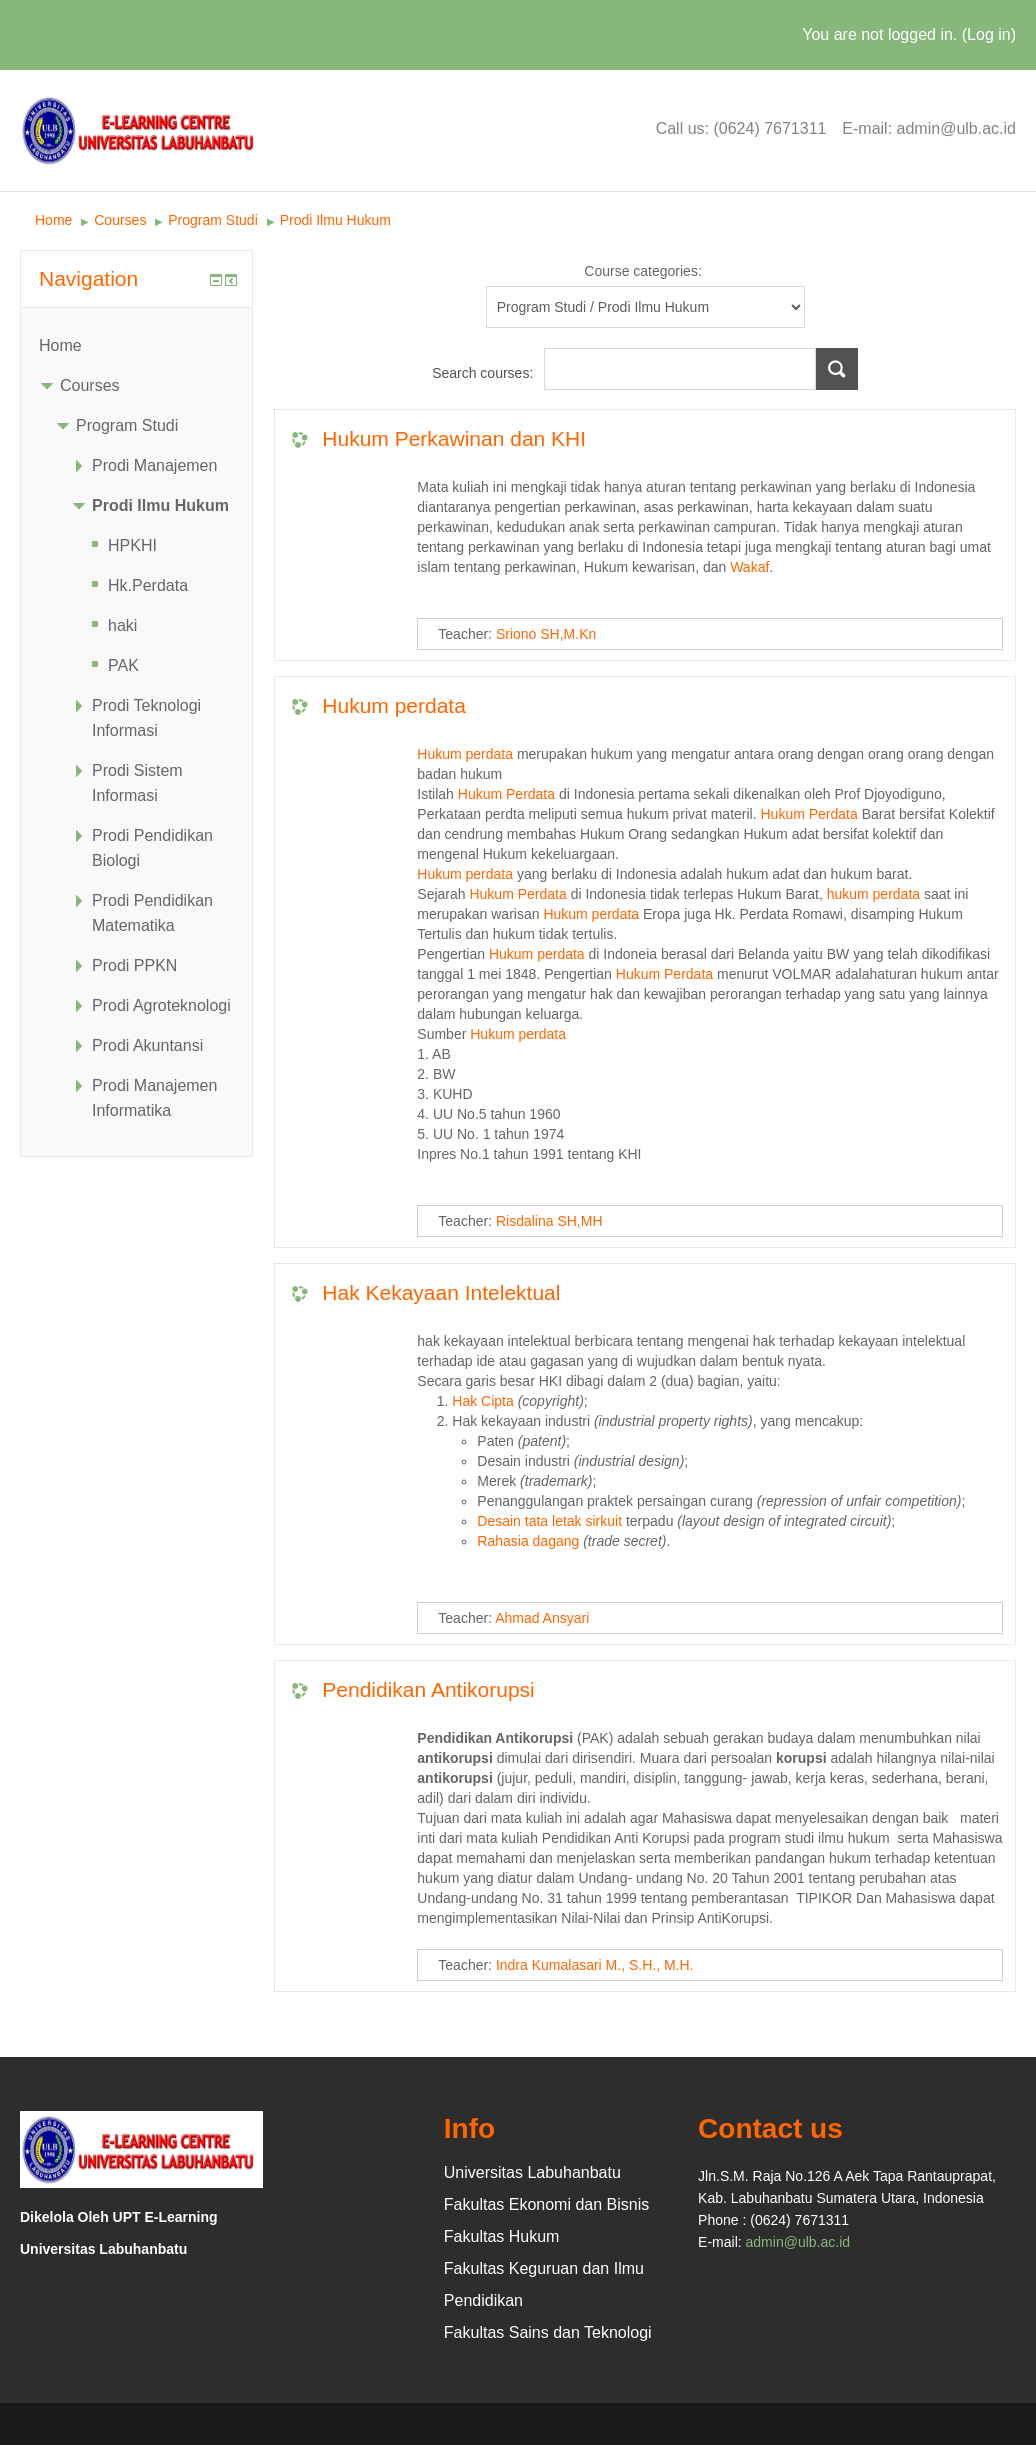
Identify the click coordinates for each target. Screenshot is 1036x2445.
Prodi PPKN (134, 965)
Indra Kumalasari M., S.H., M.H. (595, 1965)
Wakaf (749, 567)
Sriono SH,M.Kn (546, 634)
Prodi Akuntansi (147, 1045)
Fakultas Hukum (502, 2236)
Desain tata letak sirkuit (549, 1521)
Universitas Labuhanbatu (532, 2172)
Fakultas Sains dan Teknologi (548, 2332)
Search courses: (484, 373)
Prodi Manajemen (154, 465)
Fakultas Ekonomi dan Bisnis (546, 2204)
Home (53, 220)
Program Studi (212, 220)
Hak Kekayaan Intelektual (441, 1292)
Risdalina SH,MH (549, 1221)
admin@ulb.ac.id (798, 2242)
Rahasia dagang (528, 1541)
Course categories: (643, 271)
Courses (120, 220)
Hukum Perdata (506, 794)
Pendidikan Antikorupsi (428, 1689)
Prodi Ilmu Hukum (335, 220)
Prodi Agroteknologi (161, 1005)
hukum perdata (873, 894)
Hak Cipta (482, 1401)
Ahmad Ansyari (542, 1618)
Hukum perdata (394, 705)
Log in (989, 34)
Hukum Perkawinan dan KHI (454, 438)
